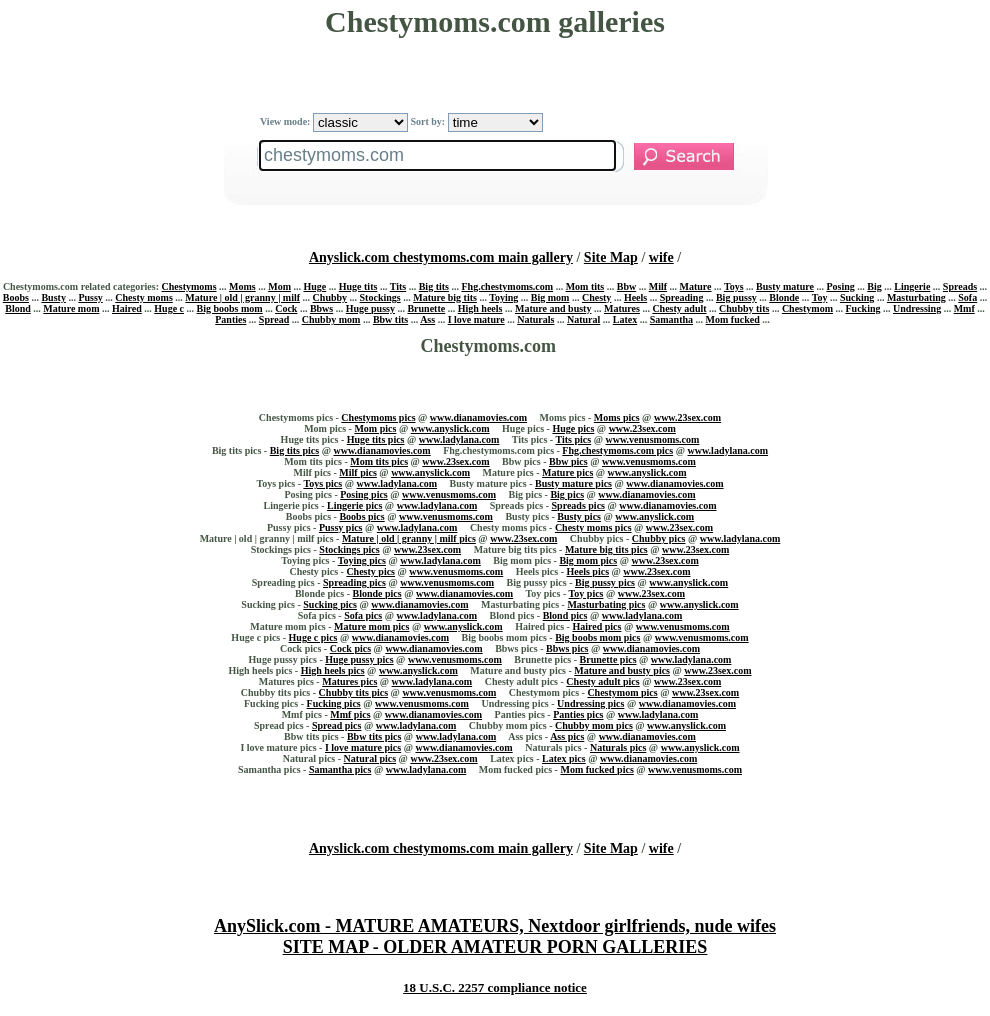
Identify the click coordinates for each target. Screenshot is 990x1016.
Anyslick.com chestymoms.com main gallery (441, 257)
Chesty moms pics (593, 527)
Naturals (535, 319)
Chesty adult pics (602, 681)
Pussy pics (341, 527)
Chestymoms (189, 286)
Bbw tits (390, 319)
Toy (820, 297)
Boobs (16, 297)
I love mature (476, 319)
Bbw (626, 286)
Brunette (426, 308)
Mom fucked (733, 319)
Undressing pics (590, 703)
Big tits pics (294, 450)
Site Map (611, 257)
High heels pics (333, 670)
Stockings (380, 297)
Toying (503, 297)
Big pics (567, 494)
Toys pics (322, 483)
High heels (480, 308)
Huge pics (573, 428)
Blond (18, 308)
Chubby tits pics (353, 692)
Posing (840, 286)
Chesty (596, 297)
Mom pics (375, 428)
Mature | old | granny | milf (242, 297)
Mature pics (567, 472)
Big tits (434, 286)
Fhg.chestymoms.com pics (617, 450)
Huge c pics (313, 637)
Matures (622, 308)
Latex (625, 319)
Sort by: (476, 121)
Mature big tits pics (606, 549)
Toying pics (362, 560)
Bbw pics (568, 461)
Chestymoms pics (378, 417)
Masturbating (916, 297)
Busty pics (579, 516)
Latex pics (564, 758)
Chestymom (807, 308)
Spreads (960, 286)
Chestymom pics (622, 692)
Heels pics (588, 571)
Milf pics (358, 472)
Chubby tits (744, 308)
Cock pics (350, 648)
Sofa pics (363, 615)
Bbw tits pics (374, 736)
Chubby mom (331, 319)
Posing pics (364, 494)
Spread (274, 319)
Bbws (321, 308)
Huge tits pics (376, 439)
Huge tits (358, 286)
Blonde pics (376, 593)
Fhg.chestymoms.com (507, 286)
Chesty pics (370, 571)
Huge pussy (370, 308)
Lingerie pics (354, 505)
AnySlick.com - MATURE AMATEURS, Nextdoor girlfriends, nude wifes (495, 926)
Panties (230, 319)
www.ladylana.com (459, 439)
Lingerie (912, 286)
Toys (734, 286)
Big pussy (736, 297)
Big (874, 286)
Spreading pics (354, 582)
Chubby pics (659, 538)
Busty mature (785, 286)
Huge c (169, 308)
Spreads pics (578, 505)
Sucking (857, 297)
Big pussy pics (605, 582)
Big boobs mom (230, 308)
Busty (53, 297)
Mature (696, 286)
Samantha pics (340, 769)
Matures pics (349, 681)
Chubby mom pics (594, 725)
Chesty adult (679, 308)
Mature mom (71, 308)
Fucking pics (334, 703)
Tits (398, 286)
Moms (242, 286)
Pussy (90, 297)
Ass (427, 319)
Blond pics (565, 615)
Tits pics (574, 439)
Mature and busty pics (622, 670)
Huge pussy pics (359, 659)
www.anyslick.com (450, 428)
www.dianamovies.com (478, 417)
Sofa (967, 297)
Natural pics (370, 758)
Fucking (862, 308)
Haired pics (596, 626)
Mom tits (585, 286)
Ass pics (567, 736)
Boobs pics (361, 516)
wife (661, 257)
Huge (314, 286)
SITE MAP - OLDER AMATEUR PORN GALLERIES (495, 947)
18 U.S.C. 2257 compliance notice (495, 987)
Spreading (682, 297)
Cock (286, 308)
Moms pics (617, 417)
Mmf (964, 308)
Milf (658, 286)
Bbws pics (567, 648)
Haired (127, 308)
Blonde (784, 297)
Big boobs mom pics (597, 637)
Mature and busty (553, 308)
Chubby (330, 297)
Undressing (917, 308)
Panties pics (578, 714)
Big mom (550, 297)
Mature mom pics (371, 626)
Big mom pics (588, 560)
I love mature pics (363, 747)
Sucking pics (330, 604)
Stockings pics (349, 549)
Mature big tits (445, 297)
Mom (279, 286)
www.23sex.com (687, 417)
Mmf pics (350, 714)
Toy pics (586, 593)
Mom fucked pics (596, 769)
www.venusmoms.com (653, 439)
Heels (635, 297)
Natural (583, 319)
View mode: (334, 121)
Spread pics (337, 725)
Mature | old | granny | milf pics (409, 538)
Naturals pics (618, 747)
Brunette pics (608, 659)
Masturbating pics (606, 604)
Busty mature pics (573, 483)
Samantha (671, 319)
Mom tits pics (379, 461)
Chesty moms (144, 297)
